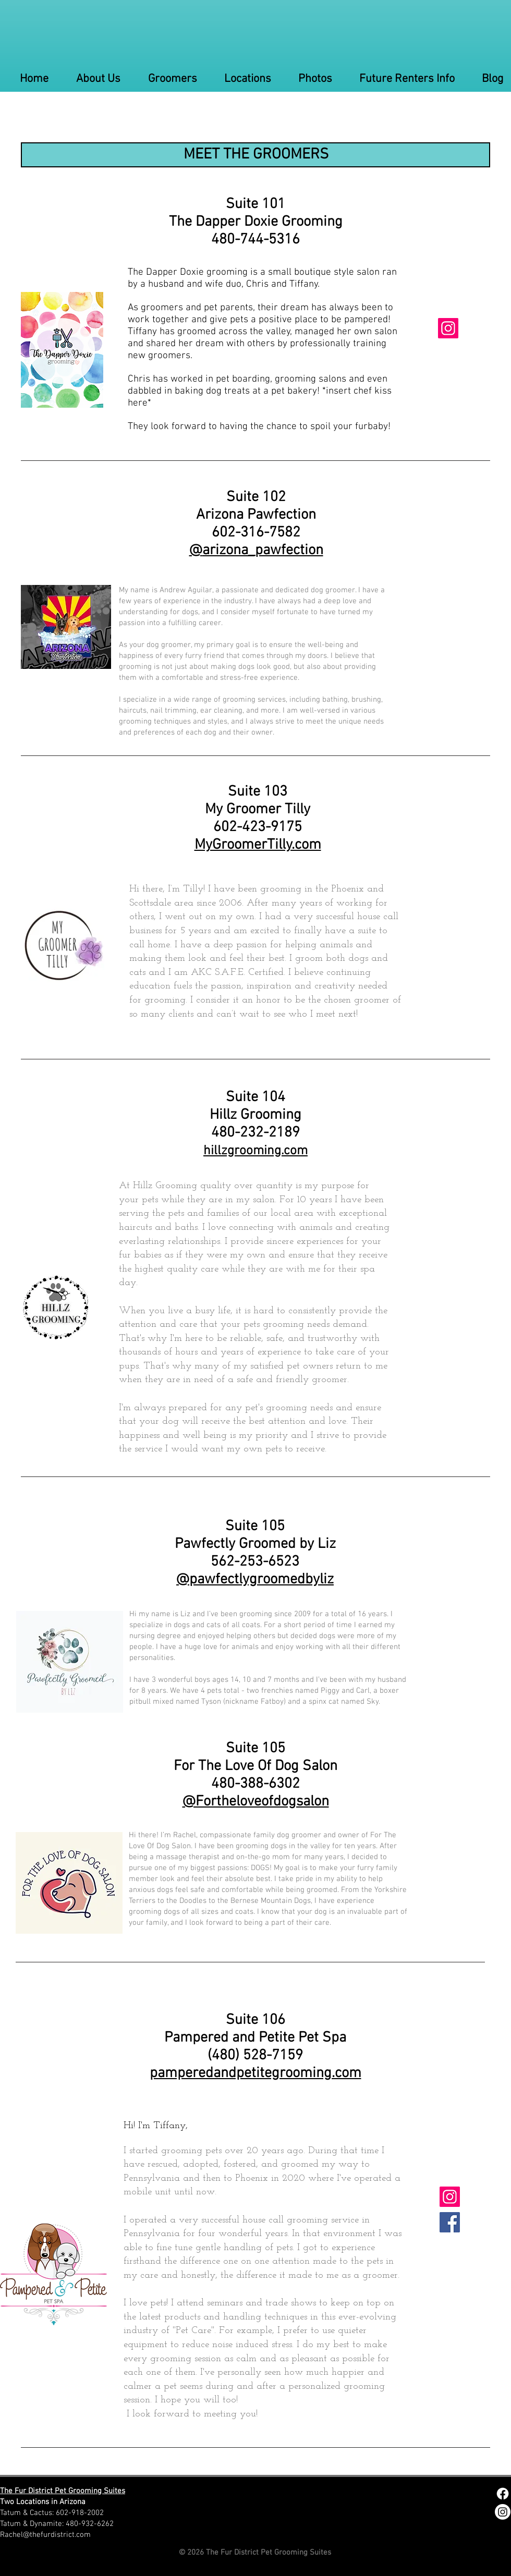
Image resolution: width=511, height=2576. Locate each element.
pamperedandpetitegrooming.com (255, 2073)
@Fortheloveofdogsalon (255, 1802)
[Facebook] (450, 2222)
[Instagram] (448, 328)
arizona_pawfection (262, 550)
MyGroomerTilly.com (257, 845)
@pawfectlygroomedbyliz (255, 1580)
